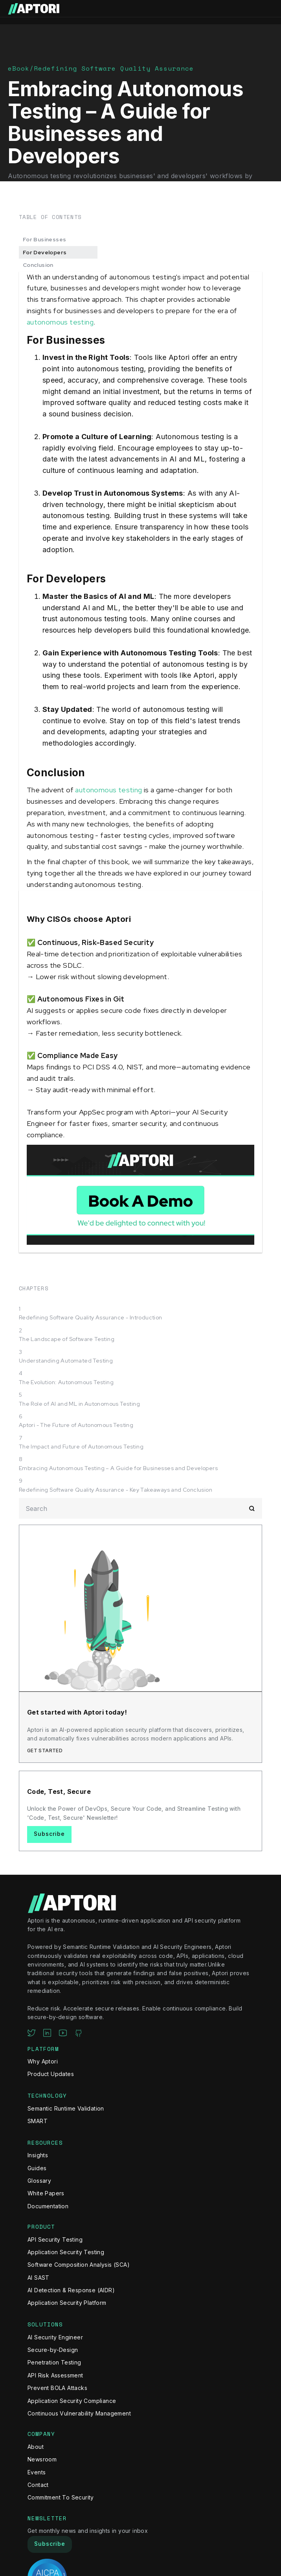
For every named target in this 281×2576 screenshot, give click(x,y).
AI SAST (39, 2277)
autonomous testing (60, 322)
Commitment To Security (61, 2497)
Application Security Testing (66, 2252)
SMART (38, 2121)
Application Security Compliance (72, 2400)
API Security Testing (55, 2239)
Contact (38, 2484)
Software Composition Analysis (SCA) (79, 2264)
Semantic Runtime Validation (66, 2108)
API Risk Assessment (55, 2375)
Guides (37, 2168)
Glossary (39, 2180)
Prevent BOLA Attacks (57, 2387)
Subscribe (49, 1833)
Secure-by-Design (53, 2349)
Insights (38, 2155)
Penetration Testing (54, 2362)
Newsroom (42, 2459)
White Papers (46, 2193)
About (36, 2446)
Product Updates (51, 2074)
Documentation (48, 2206)
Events (37, 2472)
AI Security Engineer (55, 2337)
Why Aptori (43, 2061)
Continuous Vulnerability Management (79, 2413)
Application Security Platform (67, 2302)
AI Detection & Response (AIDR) (71, 2290)
